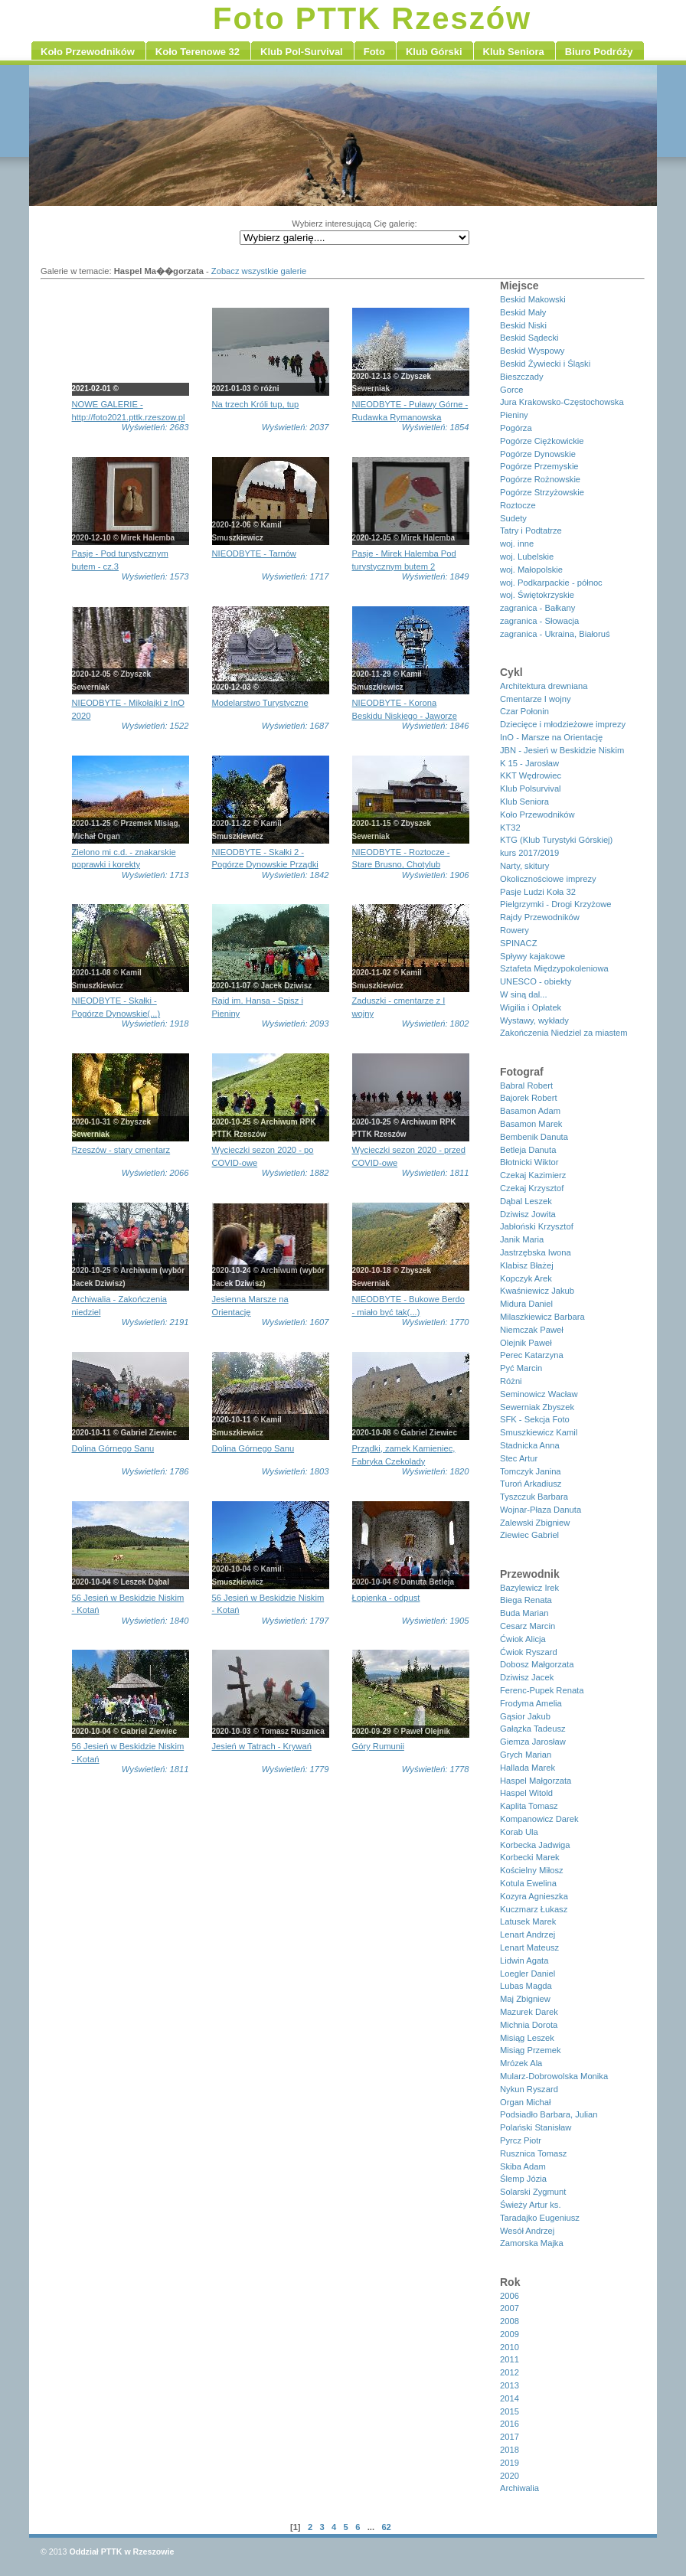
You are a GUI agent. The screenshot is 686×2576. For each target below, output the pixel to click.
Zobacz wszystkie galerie (258, 271)
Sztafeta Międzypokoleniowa (554, 968)
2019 (509, 2462)
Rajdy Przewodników (540, 917)
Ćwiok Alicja (523, 1639)
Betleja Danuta (528, 1149)
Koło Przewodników (537, 814)
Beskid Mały (523, 312)
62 (385, 2527)
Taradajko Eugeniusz (540, 2217)
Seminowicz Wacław (539, 1394)
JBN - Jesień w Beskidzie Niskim (562, 750)
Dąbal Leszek (526, 1201)
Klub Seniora (524, 801)
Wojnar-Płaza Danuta (540, 1509)
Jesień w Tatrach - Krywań (262, 1746)
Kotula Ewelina (528, 1883)
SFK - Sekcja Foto (535, 1419)
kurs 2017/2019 (529, 852)
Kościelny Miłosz (532, 1870)
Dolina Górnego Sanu (113, 1448)
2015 (509, 2411)
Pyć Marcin (521, 1368)
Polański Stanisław (535, 2127)
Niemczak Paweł (532, 1329)
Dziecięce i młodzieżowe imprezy (563, 724)
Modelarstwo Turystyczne (260, 702)
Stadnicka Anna (530, 1445)
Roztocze (518, 505)
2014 (509, 2398)
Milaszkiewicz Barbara (542, 1316)
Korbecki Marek (530, 1857)
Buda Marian (524, 1613)
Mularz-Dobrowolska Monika (554, 2076)
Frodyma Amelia (531, 1703)
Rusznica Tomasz (533, 2153)
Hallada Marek (527, 1767)
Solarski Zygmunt (533, 2191)
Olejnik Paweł (526, 1342)
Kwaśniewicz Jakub (537, 1290)
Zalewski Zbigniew (535, 1522)
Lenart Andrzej (527, 1934)
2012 (509, 2372)
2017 (509, 2436)
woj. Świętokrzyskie (537, 594)
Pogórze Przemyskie (539, 466)
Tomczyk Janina (530, 1471)
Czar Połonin (524, 711)
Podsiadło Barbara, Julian (549, 2114)
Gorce (511, 389)
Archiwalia (519, 2488)
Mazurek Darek (529, 2011)
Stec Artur (518, 1458)
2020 (509, 2475)
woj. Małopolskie (531, 569)
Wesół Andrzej (527, 2230)
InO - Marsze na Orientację (551, 737)
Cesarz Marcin (527, 1626)
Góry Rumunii (378, 1746)
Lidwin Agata (524, 1960)
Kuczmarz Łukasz (533, 1909)
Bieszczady (522, 376)
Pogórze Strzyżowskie (542, 492)
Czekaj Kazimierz (533, 1175)
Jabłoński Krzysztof (536, 1226)
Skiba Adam (523, 2166)
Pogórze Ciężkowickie (541, 441)
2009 (509, 2334)
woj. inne (517, 543)
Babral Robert (526, 1085)
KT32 (510, 827)
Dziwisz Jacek (527, 1677)
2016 (509, 2423)
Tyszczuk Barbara (534, 1496)
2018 (509, 2449)
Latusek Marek (528, 1921)
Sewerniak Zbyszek (537, 1407)
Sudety (513, 518)
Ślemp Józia (523, 2178)
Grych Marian (525, 1754)
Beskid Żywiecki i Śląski (545, 363)
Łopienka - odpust (386, 1597)
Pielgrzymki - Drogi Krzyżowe (555, 904)
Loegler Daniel (527, 1973)
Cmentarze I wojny (535, 699)
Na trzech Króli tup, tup (255, 404)
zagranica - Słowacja (539, 620)
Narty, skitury (524, 865)
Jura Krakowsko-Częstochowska (562, 401)
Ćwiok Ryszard (528, 1652)
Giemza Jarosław (533, 1741)
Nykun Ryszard (529, 2089)
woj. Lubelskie (527, 556)
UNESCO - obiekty (535, 981)
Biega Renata (526, 1600)
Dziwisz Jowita (528, 1214)
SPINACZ (518, 943)
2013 (509, 2385)
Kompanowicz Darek (539, 1818)
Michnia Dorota (528, 2024)
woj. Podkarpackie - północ (551, 582)
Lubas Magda (526, 1985)
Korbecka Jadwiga (535, 1845)
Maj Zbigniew (525, 1998)
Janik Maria (522, 1239)
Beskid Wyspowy (532, 350)
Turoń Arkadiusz (530, 1483)
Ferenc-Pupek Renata (541, 1690)
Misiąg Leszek (527, 2037)
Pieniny (514, 415)
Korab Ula (519, 1832)
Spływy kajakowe (532, 956)
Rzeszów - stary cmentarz (121, 1149)
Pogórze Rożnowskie (540, 479)
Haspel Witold (526, 1792)
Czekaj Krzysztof (532, 1188)
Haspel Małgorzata (535, 1780)
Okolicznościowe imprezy (548, 878)
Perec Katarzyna (532, 1355)
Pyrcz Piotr (520, 2140)
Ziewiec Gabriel (529, 1534)
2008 (509, 2321)
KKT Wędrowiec (530, 775)
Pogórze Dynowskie (538, 454)
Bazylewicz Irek (529, 1587)
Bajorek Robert (528, 1097)
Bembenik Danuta (534, 1136)
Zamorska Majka (532, 2243)
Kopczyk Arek (526, 1278)
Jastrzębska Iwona (535, 1252)
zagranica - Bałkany (537, 607)
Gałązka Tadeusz (533, 1728)
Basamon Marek (531, 1123)
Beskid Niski (523, 325)
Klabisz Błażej (527, 1265)
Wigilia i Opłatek (530, 1007)
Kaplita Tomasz (529, 1805)
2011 (509, 2359)
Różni (511, 1381)
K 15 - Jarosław (529, 763)
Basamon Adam (530, 1110)
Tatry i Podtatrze (531, 530)
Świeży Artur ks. (530, 2204)
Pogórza (516, 428)
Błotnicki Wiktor (529, 1162)
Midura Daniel (526, 1303)
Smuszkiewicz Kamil (538, 1432)
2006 (509, 2295)
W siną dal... (523, 994)
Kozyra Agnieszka (534, 1896)
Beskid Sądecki (529, 337)
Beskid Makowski (533, 299)
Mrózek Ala (521, 2063)
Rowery (514, 930)
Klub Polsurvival (530, 788)
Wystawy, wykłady (534, 1020)
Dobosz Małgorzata (536, 1664)
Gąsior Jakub (525, 1716)
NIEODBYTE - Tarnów (254, 553)
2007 (509, 2308)
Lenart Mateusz (529, 1947)
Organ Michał (525, 2102)
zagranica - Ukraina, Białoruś (555, 633)
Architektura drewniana (543, 686)
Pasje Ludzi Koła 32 (538, 891)
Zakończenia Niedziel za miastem (564, 1032)
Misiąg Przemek (530, 2050)
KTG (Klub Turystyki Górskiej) (556, 839)
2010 (509, 2347)
